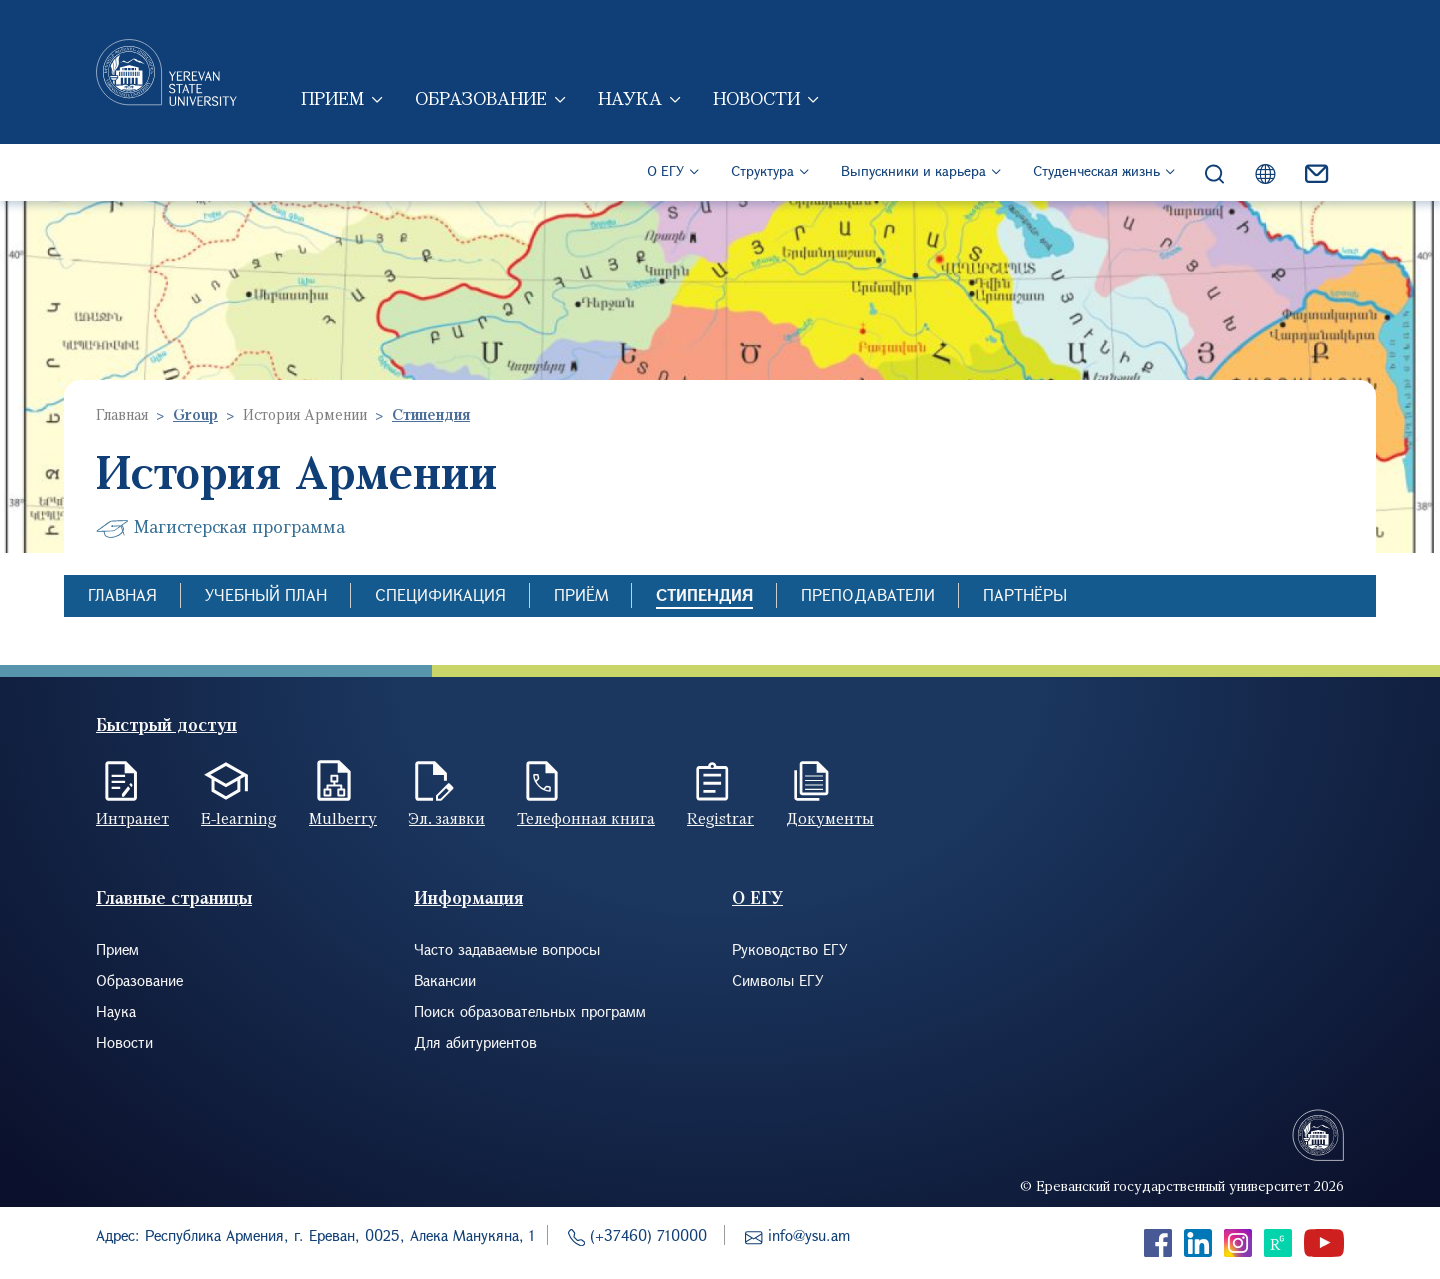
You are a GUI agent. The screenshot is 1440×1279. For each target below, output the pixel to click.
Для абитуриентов (475, 1042)
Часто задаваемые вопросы (507, 949)
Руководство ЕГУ (790, 949)
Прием (332, 98)
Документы (830, 818)
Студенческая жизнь (1096, 170)
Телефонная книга (586, 818)
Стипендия (704, 594)
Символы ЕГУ (778, 980)
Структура (762, 170)
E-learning (239, 818)
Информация (468, 897)
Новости (756, 98)
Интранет (132, 818)
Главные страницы (174, 897)
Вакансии (445, 980)
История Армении (305, 414)
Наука (630, 98)
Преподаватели (868, 594)
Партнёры (1025, 594)
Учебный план (266, 594)
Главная (122, 414)
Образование (481, 98)
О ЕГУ (665, 170)
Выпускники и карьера (913, 170)
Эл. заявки (447, 818)
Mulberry (343, 818)
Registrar (720, 818)
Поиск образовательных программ (530, 1011)
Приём (581, 594)
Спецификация (440, 594)
